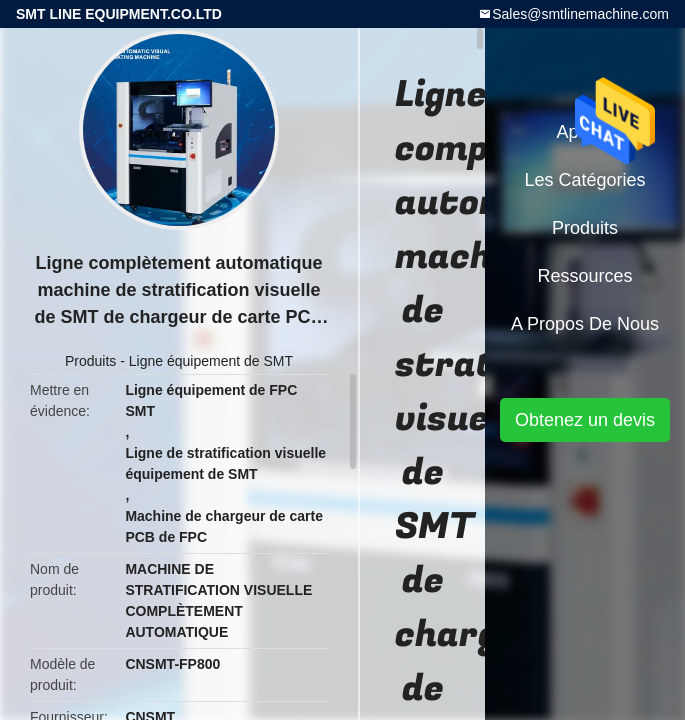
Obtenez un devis (585, 420)
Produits (90, 361)
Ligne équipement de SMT (211, 361)
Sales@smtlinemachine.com (580, 14)
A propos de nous (585, 324)
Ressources (584, 276)
